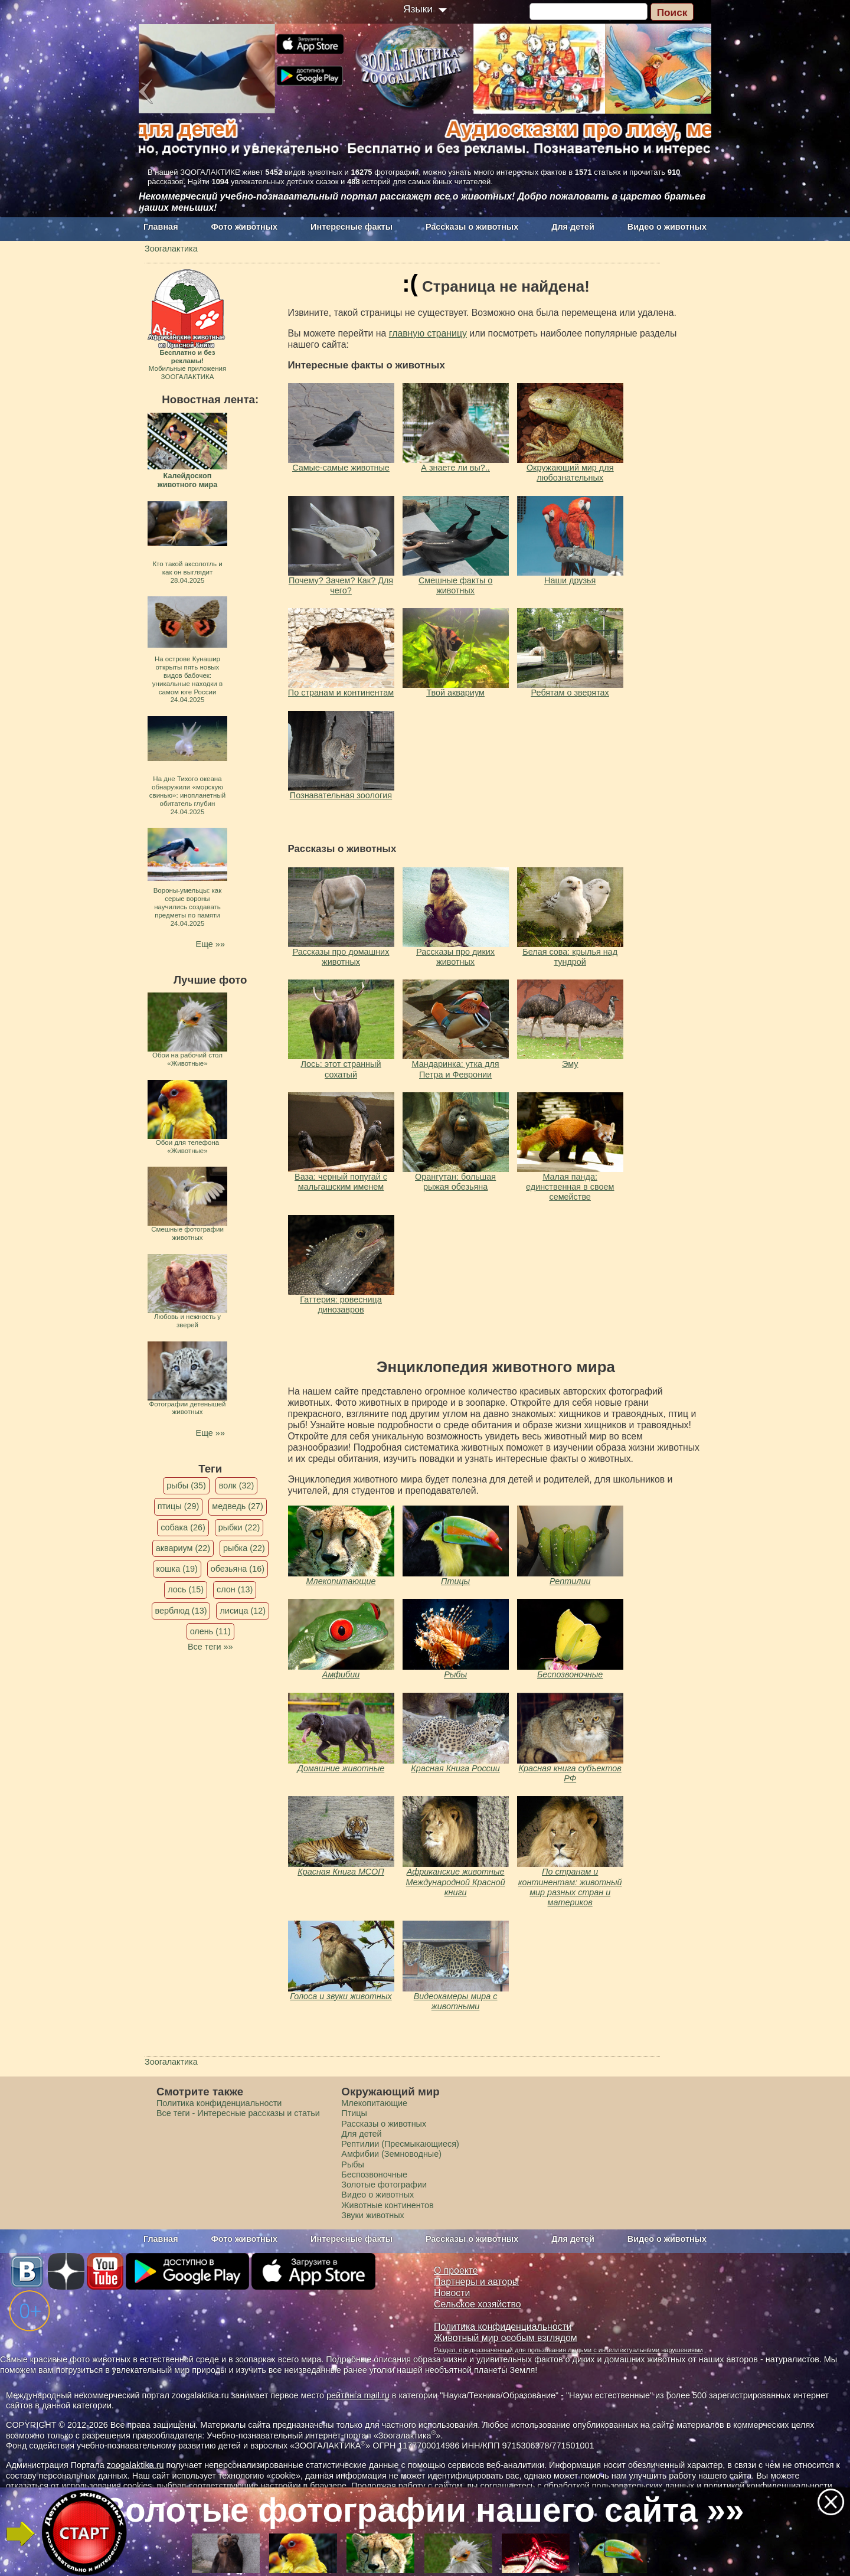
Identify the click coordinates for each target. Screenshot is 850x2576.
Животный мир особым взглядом (505, 2338)
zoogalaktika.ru (135, 2465)
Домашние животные (341, 1768)
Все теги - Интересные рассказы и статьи (238, 2113)
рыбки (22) (239, 1527)
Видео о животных (667, 226)
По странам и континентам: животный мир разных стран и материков (570, 1887)
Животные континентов (387, 2205)
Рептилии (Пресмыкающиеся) (400, 2144)
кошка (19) (177, 1568)
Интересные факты (351, 226)
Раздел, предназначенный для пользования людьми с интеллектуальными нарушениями (568, 2349)
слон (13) (235, 1589)
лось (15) (186, 1589)
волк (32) (236, 1485)
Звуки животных (372, 2215)
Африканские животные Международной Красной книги (455, 1882)
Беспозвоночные (570, 1674)
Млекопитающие (341, 1581)
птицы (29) (179, 1506)
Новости (452, 2293)
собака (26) (183, 1527)
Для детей (572, 226)
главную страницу (428, 333)
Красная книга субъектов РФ (570, 1773)
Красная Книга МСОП (341, 1871)
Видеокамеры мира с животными (456, 2001)
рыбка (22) (244, 1548)
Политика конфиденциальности (219, 2103)
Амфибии (340, 1674)
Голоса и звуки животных (341, 1996)
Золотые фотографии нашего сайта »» (424, 2510)
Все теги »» (210, 1646)
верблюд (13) (181, 1610)
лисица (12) (243, 1610)
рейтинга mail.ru (358, 2395)
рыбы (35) (186, 1485)
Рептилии (570, 1581)
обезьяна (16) (237, 1568)
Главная (160, 226)
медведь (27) (237, 1506)
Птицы (455, 1581)
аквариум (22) (183, 1548)
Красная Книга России (455, 1768)
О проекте (456, 2270)
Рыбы (455, 1674)
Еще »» (210, 944)
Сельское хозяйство (477, 2304)
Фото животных (244, 226)
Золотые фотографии (384, 2184)
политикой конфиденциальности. (769, 2485)
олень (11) (210, 1631)
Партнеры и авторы (476, 2282)
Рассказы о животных (472, 226)
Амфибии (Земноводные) (391, 2154)
